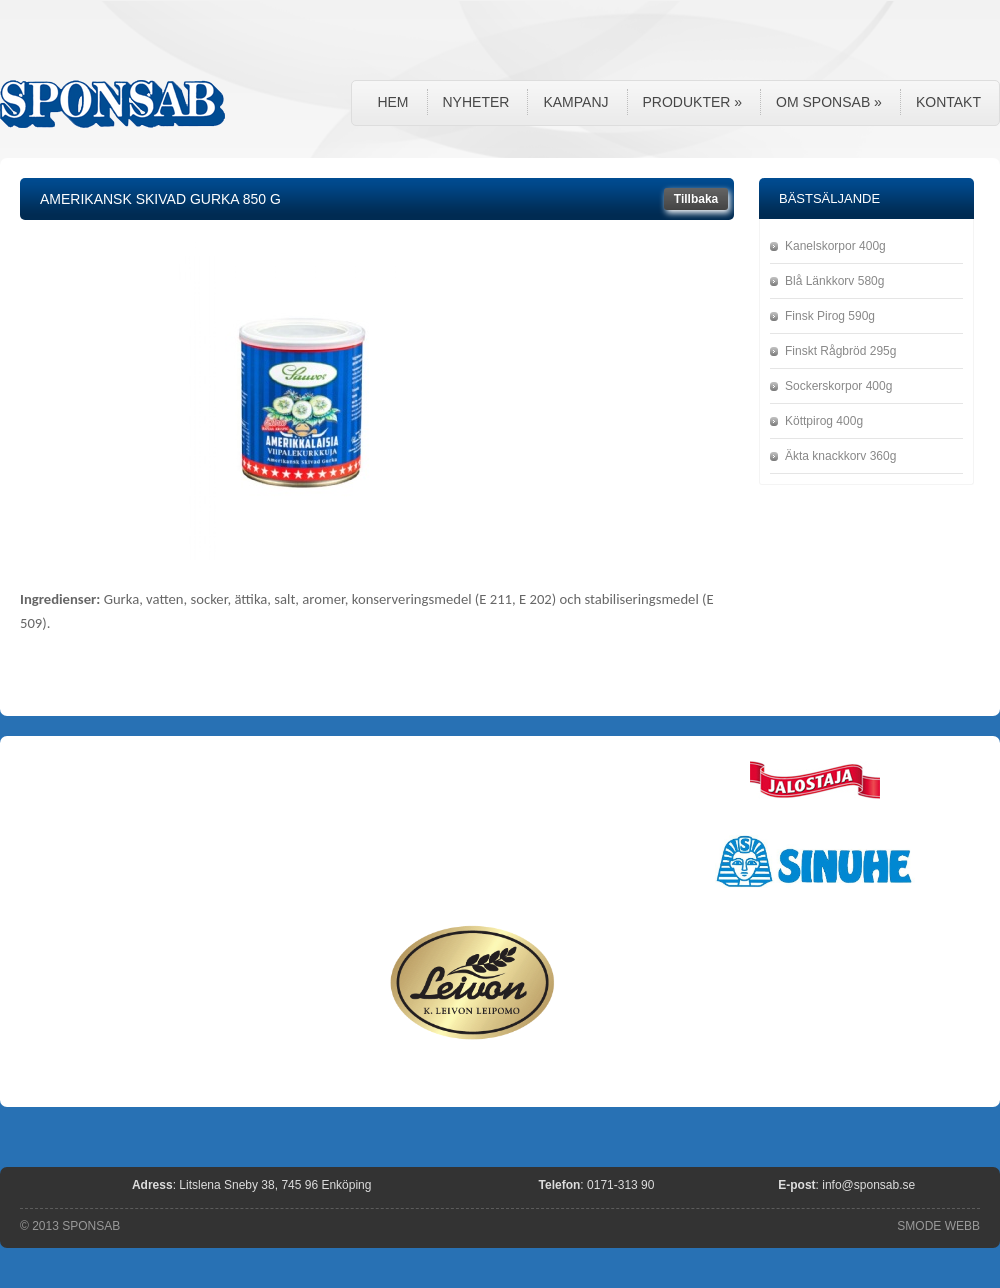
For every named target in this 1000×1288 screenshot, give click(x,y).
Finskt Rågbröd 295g (840, 351)
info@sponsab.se (868, 1185)
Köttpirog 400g (824, 421)
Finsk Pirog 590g (830, 316)
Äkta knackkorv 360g (840, 456)
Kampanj (575, 102)
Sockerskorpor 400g (838, 386)
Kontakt (948, 102)
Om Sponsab (829, 102)
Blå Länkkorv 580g (834, 281)
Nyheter (476, 102)
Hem (392, 102)
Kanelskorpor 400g (835, 246)
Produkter (693, 102)
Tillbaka (696, 199)
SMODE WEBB (938, 1226)
